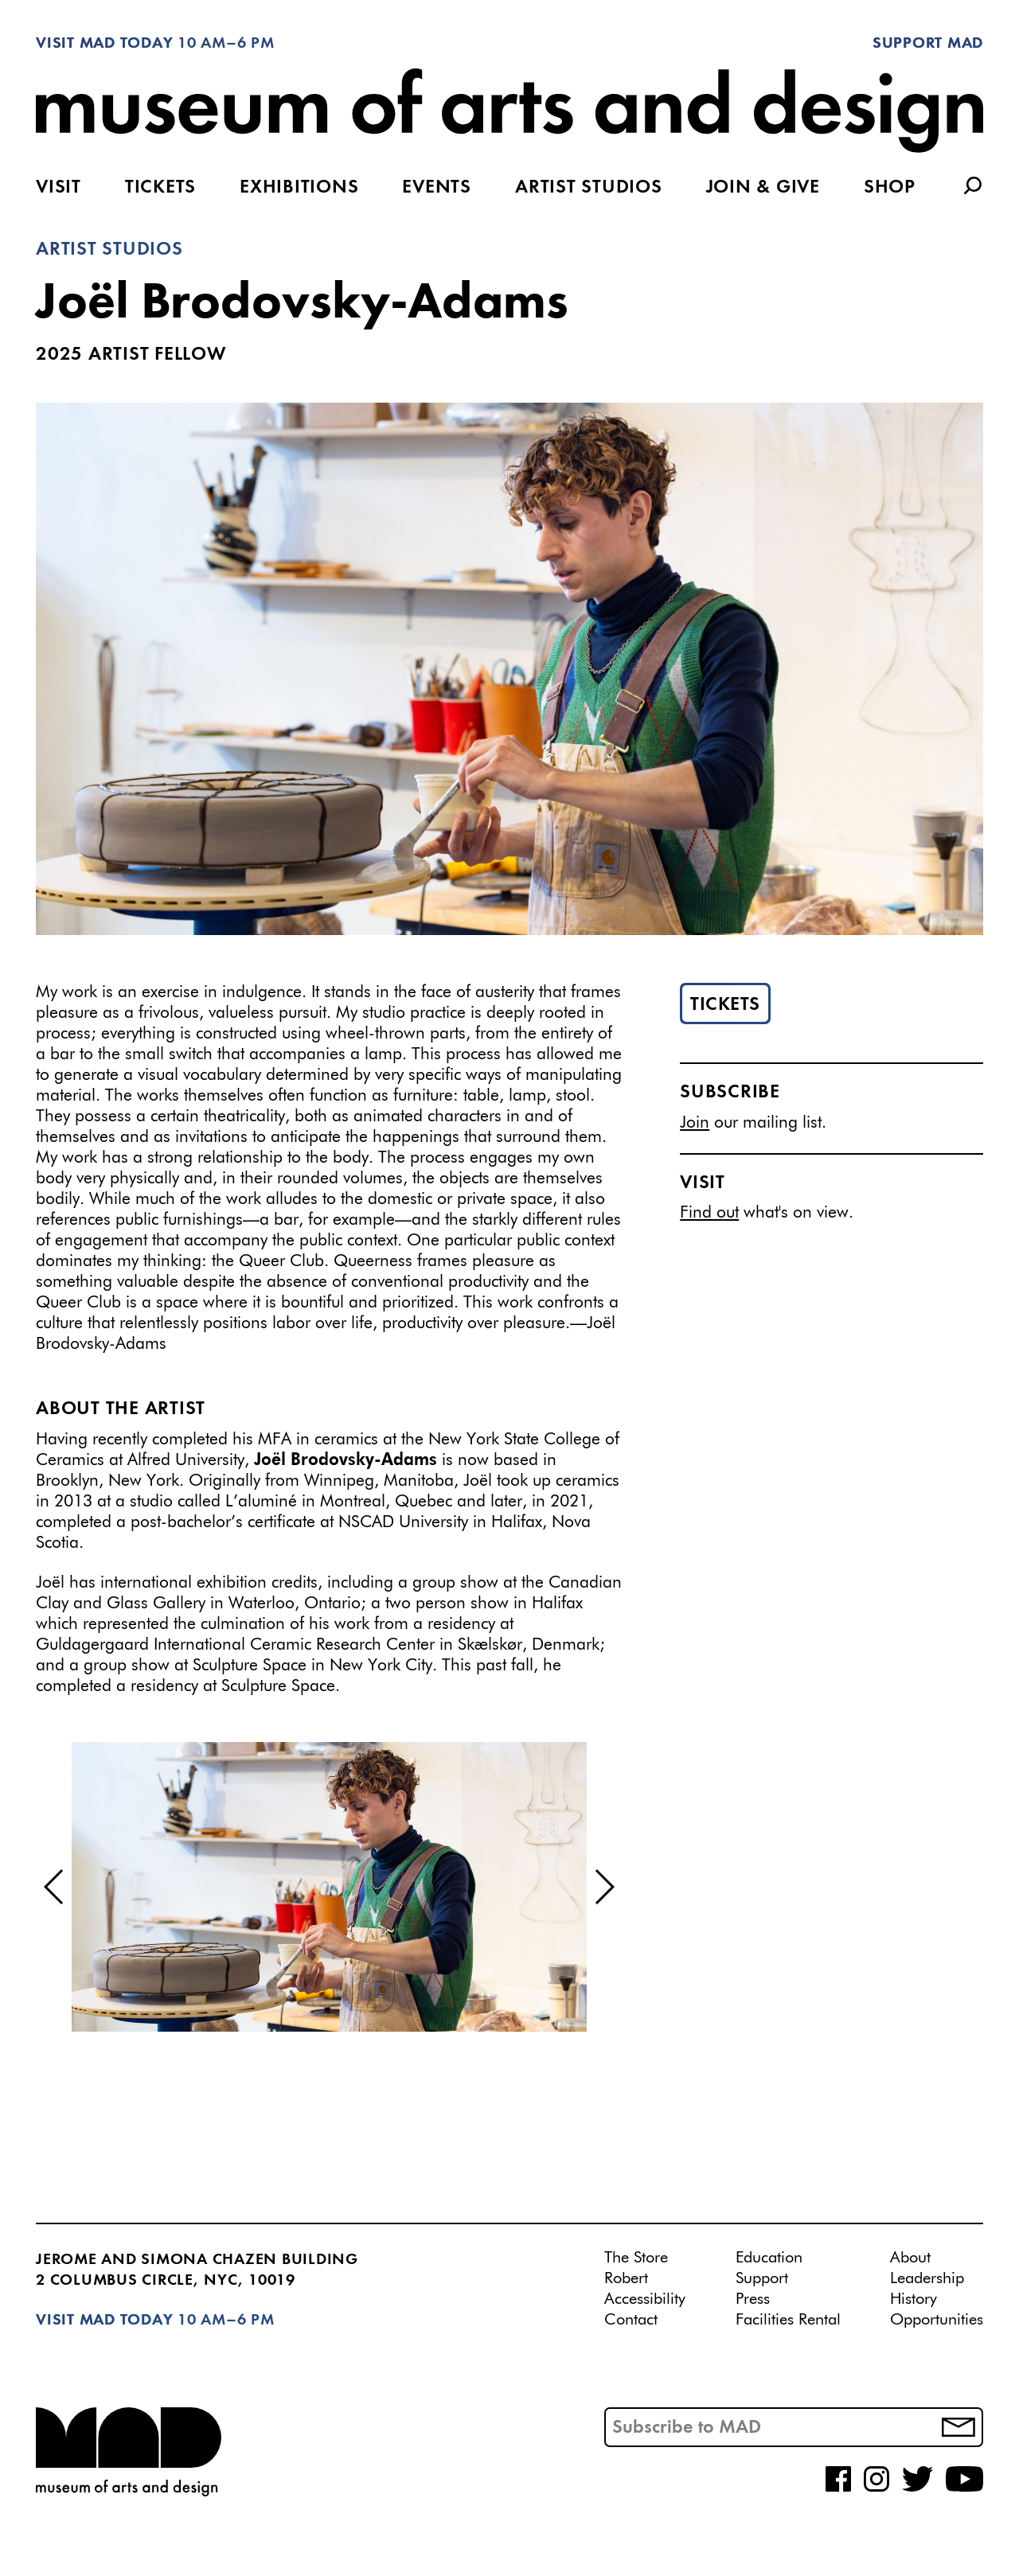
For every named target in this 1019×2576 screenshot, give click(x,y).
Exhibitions (299, 187)
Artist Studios (588, 187)
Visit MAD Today (104, 44)
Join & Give (763, 187)
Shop (890, 187)
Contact (631, 2320)
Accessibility (644, 2299)
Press (753, 2299)
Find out (709, 1213)
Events (436, 187)
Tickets (160, 187)
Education (769, 2258)
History (913, 2299)
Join (694, 1123)
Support (762, 2278)
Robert (626, 2278)
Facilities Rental (788, 2320)
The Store (636, 2258)
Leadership (927, 2278)
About (910, 2258)
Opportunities (936, 2320)
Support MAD (928, 44)
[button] (54, 1886)
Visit (58, 187)
